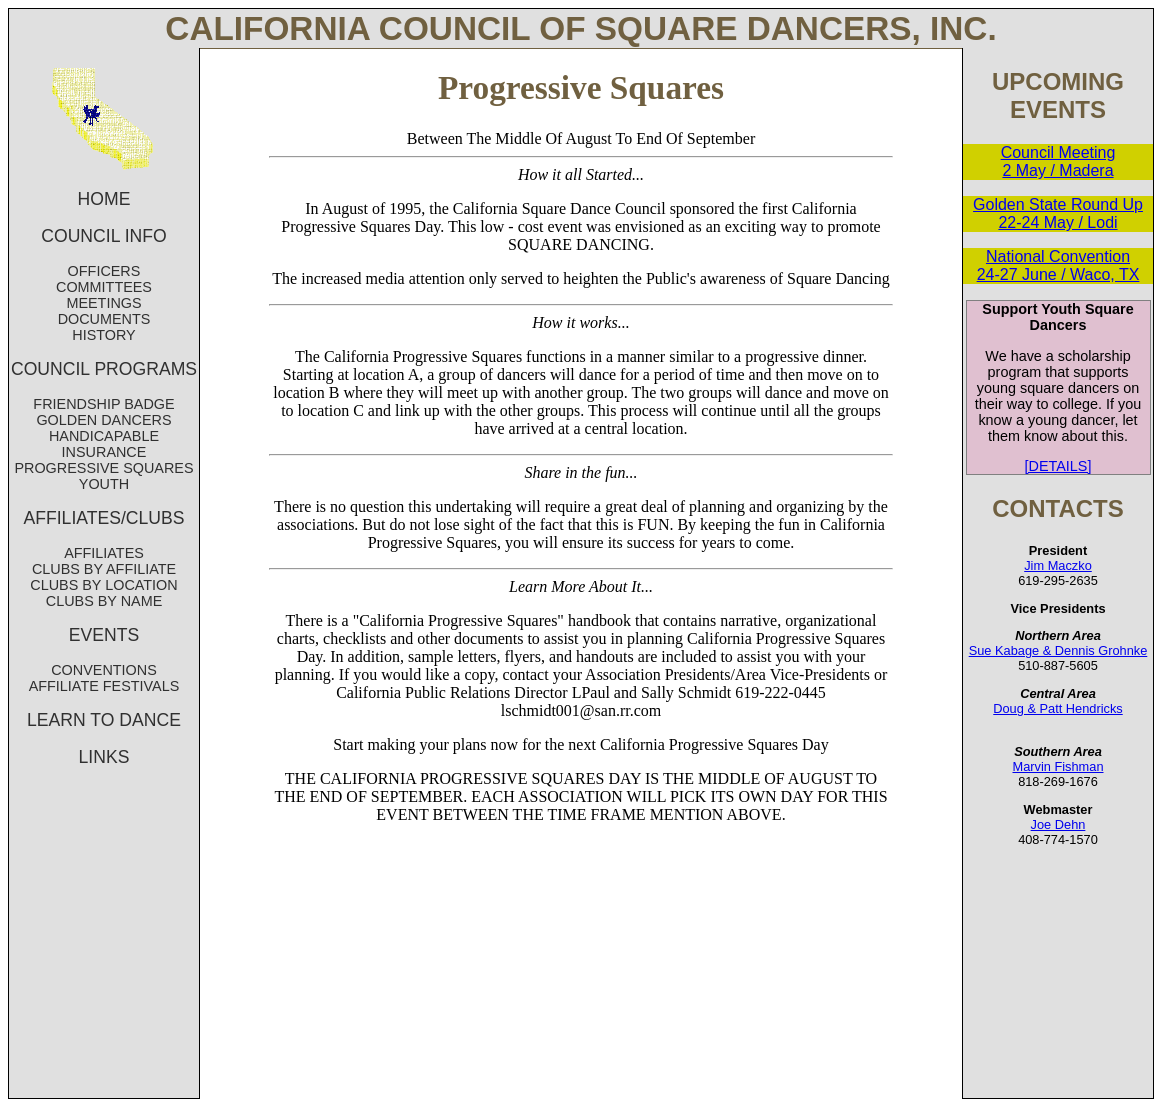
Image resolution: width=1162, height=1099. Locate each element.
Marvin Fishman (1057, 766)
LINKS (104, 757)
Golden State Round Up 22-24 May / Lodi (1058, 213)
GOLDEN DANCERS (103, 420)
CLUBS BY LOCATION (103, 585)
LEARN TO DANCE (104, 720)
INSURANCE (104, 452)
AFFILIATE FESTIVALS (104, 686)
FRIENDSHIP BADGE (103, 404)
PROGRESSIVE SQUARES (103, 468)
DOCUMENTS (104, 319)
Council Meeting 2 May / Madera (1058, 161)
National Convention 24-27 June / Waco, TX (1058, 265)
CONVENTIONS (104, 670)
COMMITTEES (104, 287)
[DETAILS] (1058, 466)
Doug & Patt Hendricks (1057, 708)
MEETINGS (103, 303)
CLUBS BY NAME (104, 601)
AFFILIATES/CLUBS (104, 518)
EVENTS (104, 635)
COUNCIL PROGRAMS (104, 369)
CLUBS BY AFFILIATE (104, 569)
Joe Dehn (1058, 824)
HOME (104, 199)
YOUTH (104, 484)
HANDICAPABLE (104, 436)
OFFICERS (104, 271)
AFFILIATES (104, 553)
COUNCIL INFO (103, 236)
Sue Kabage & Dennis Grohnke (1058, 650)
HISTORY (103, 335)
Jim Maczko (1058, 565)
